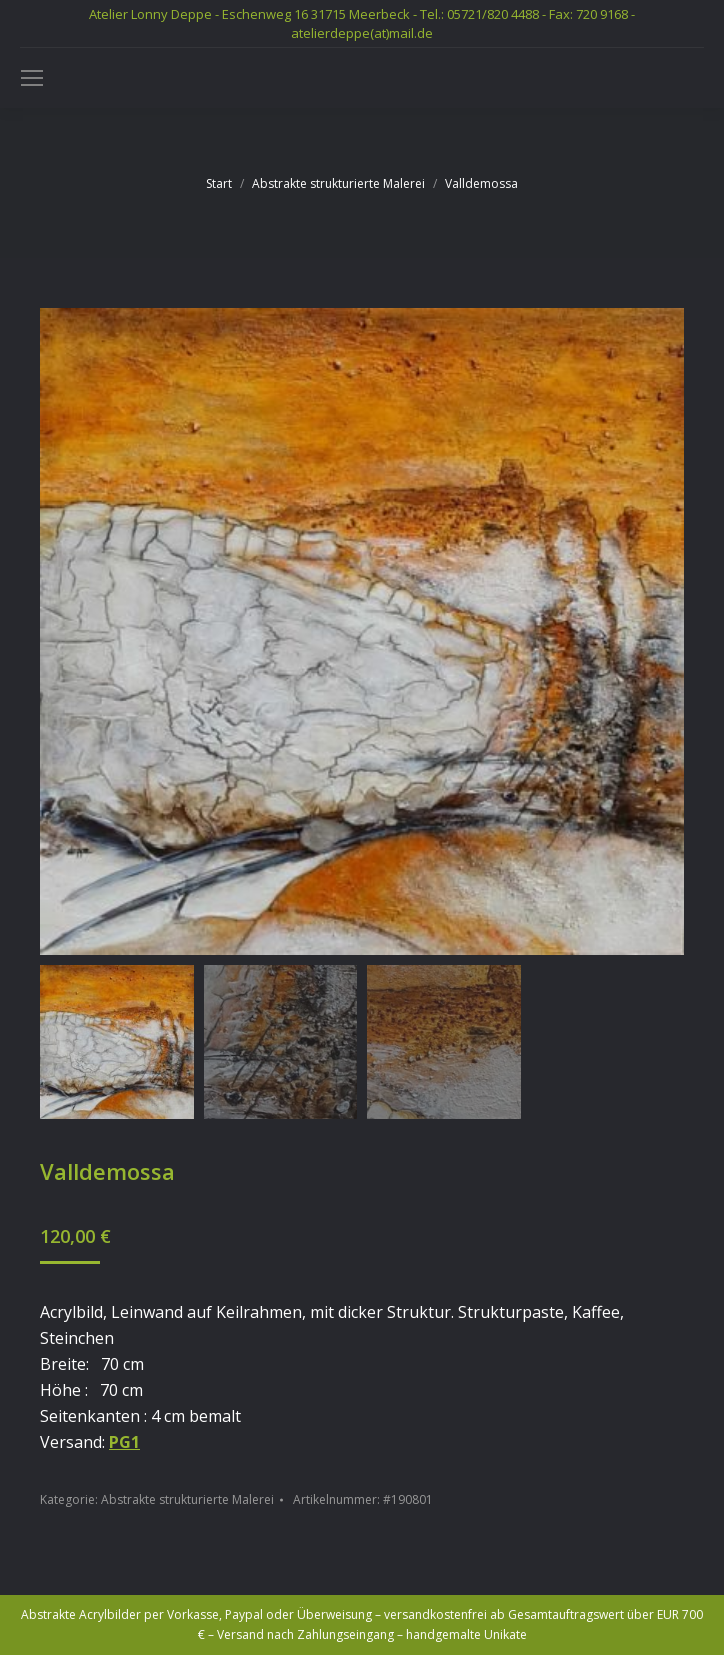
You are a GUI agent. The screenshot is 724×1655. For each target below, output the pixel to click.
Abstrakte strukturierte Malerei (187, 1499)
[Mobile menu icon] (32, 78)
